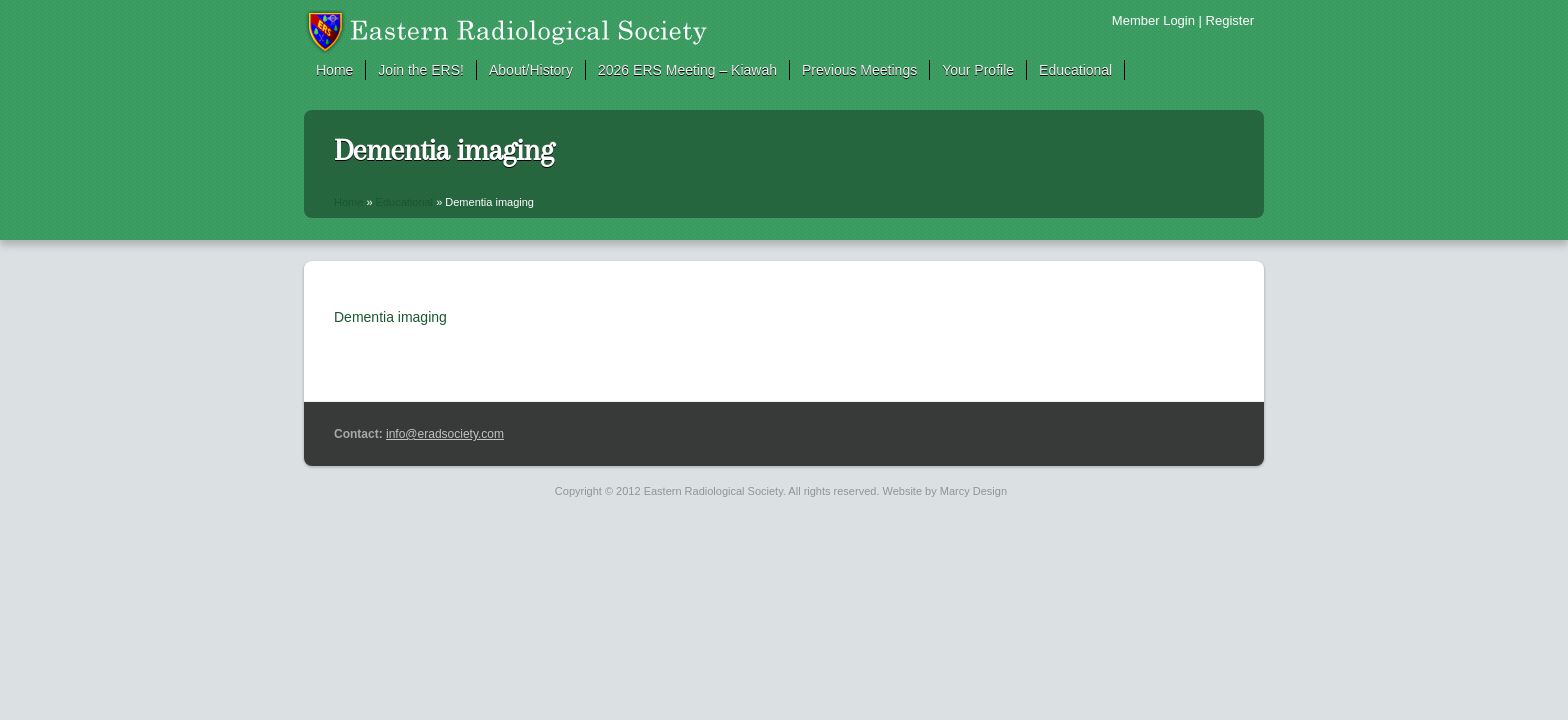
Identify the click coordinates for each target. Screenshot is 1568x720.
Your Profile (978, 70)
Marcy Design (973, 491)
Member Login (1153, 20)
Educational (1075, 70)
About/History (531, 70)
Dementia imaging (390, 317)
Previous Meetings (859, 70)
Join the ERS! (421, 70)
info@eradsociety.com (445, 434)
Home (334, 70)
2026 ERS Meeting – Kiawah (687, 70)
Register (1230, 20)
